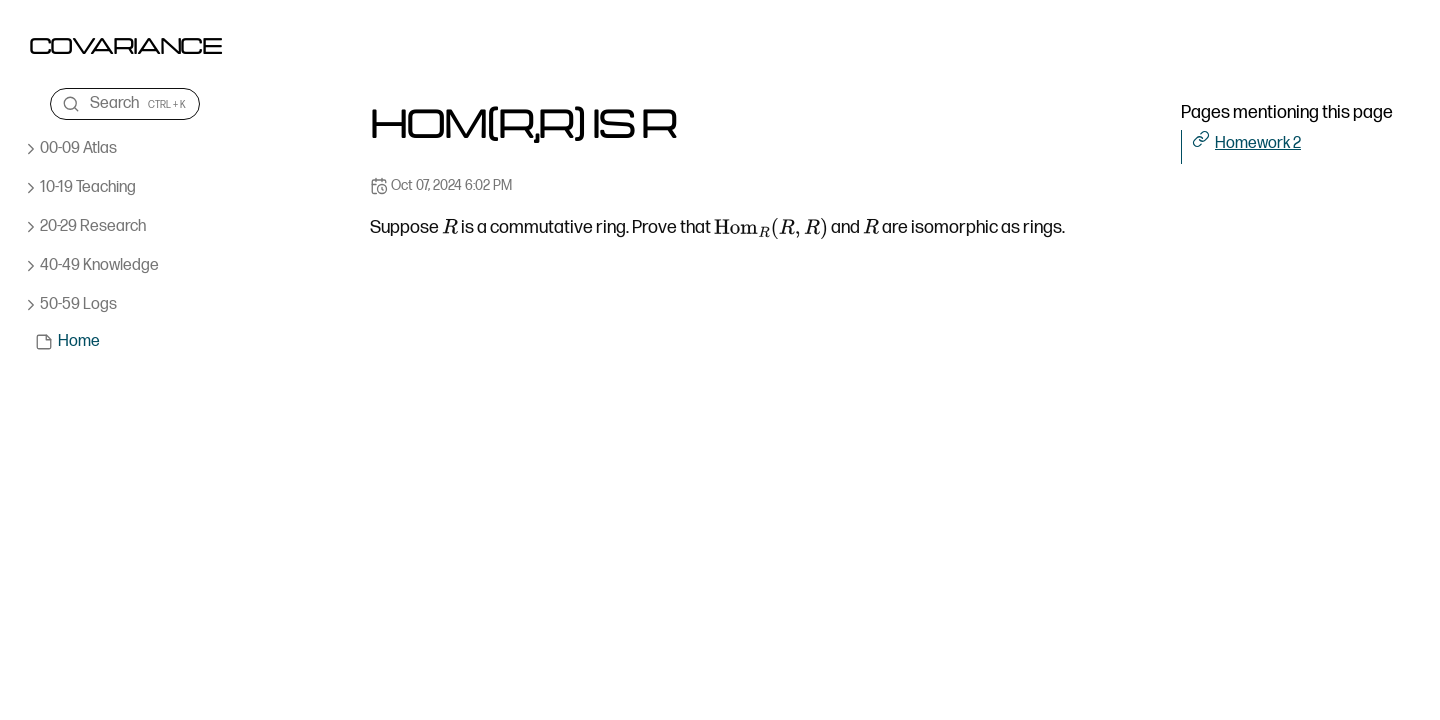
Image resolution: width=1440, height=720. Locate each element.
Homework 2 (1258, 143)
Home (79, 341)
